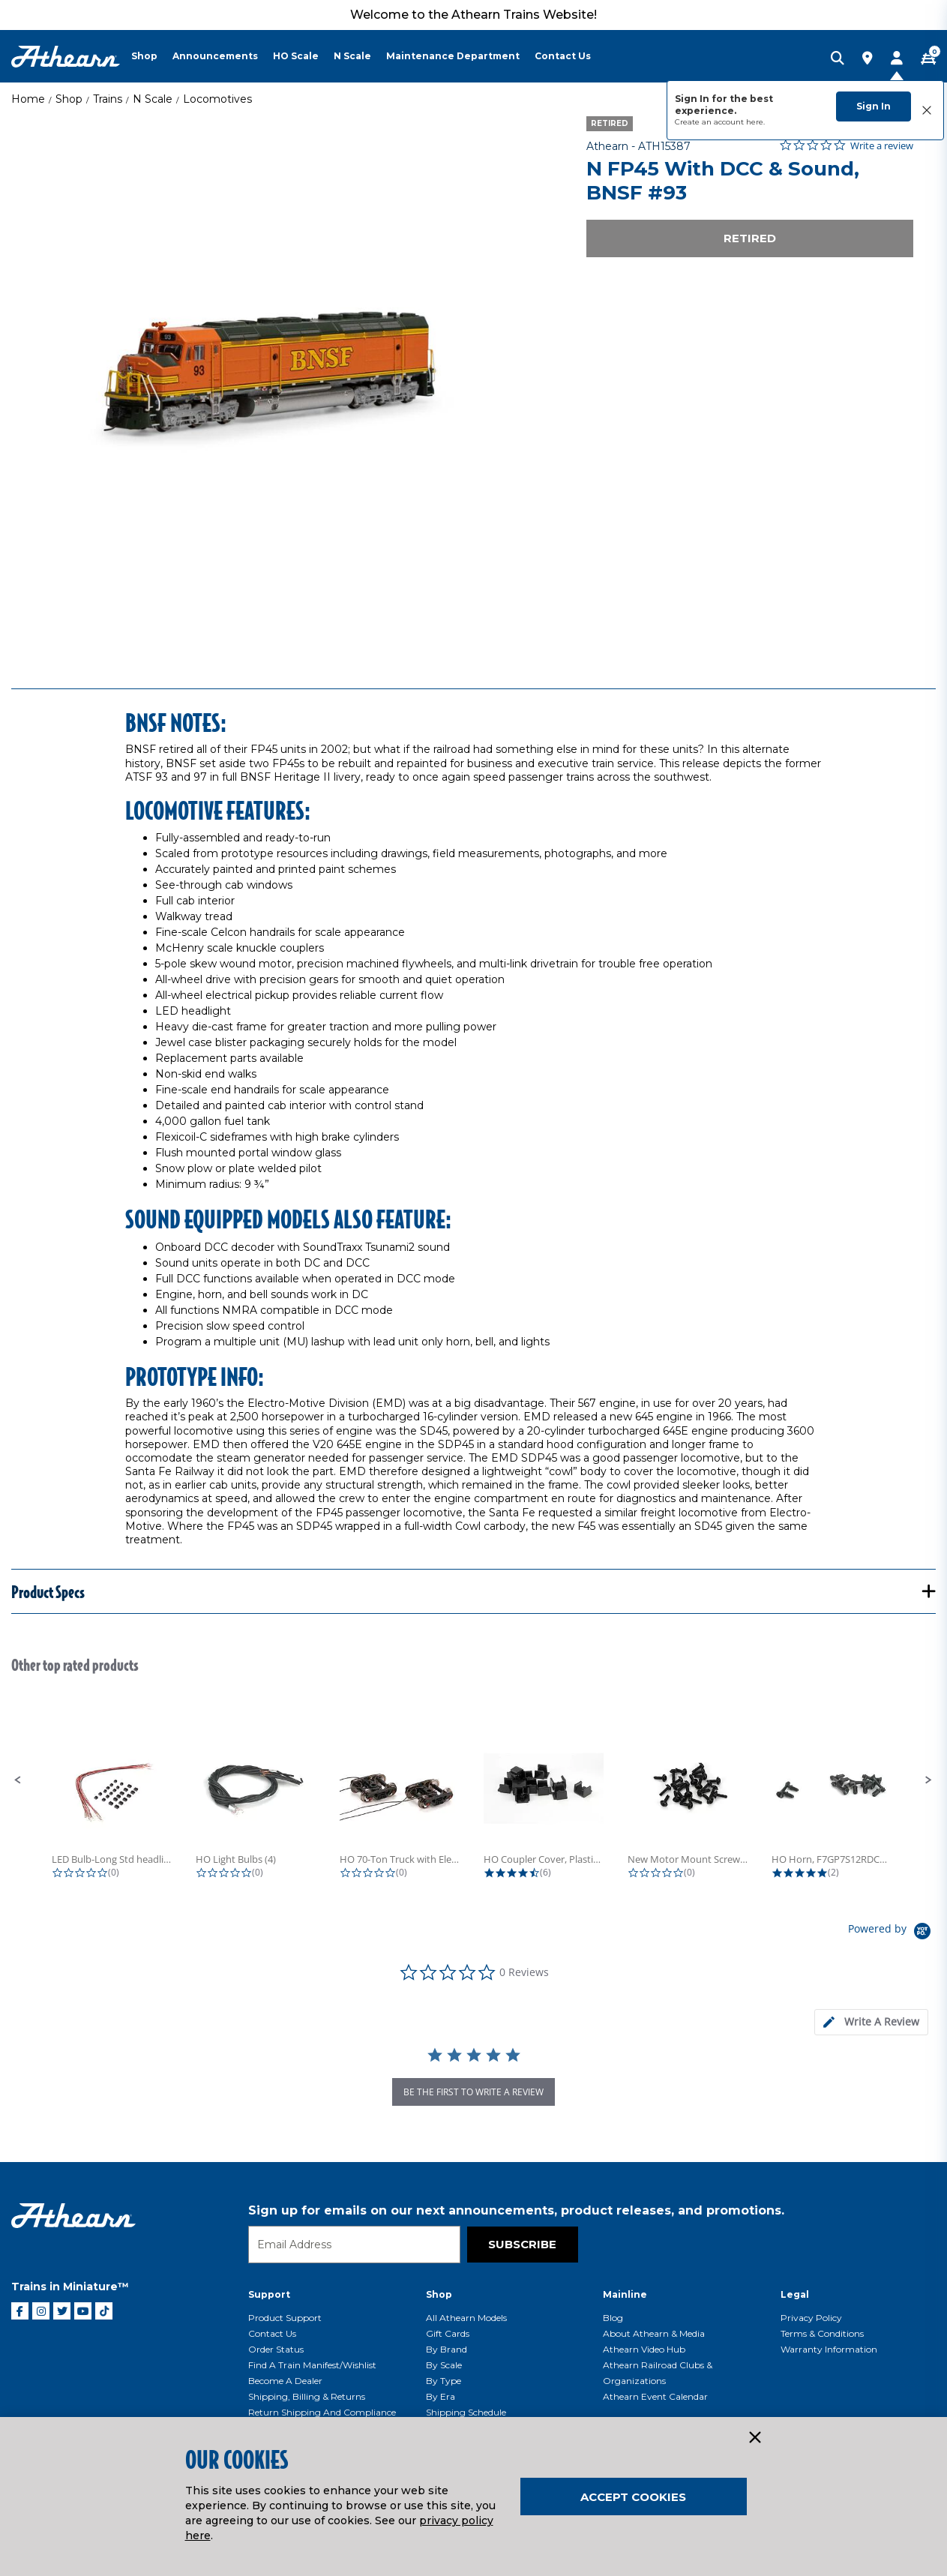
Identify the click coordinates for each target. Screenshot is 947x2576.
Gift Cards (447, 2333)
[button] (18, 1780)
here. (755, 122)
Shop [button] (144, 55)
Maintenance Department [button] (453, 55)
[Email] (354, 2244)
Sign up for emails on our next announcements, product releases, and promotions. (516, 2210)
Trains (107, 99)
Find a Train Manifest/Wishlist (312, 2365)
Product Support (285, 2317)
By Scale (444, 2365)
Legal (795, 2294)
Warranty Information (829, 2349)
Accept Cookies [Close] (633, 2497)
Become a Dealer (285, 2380)
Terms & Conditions (822, 2333)
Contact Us (272, 2333)
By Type (443, 2380)
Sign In (873, 106)
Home (28, 99)
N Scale (152, 99)
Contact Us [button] (563, 55)
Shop (68, 99)
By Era (440, 2396)
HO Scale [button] (296, 55)
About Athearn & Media (654, 2333)
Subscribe (522, 2244)
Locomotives (217, 99)
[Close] (754, 2438)
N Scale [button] (352, 55)
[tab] (871, 2022)
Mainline (625, 2294)
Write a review (881, 145)
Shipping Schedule (466, 2412)
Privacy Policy (811, 2317)
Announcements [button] (215, 55)
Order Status (276, 2349)
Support (269, 2294)
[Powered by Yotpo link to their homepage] (892, 1933)
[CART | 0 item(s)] (928, 59)
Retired (750, 238)
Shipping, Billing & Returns (306, 2396)
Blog (613, 2317)
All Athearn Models (466, 2317)
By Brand (446, 2349)
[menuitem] (151, 56)
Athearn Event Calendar (655, 2396)
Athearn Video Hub (644, 2349)
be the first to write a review (473, 2092)
